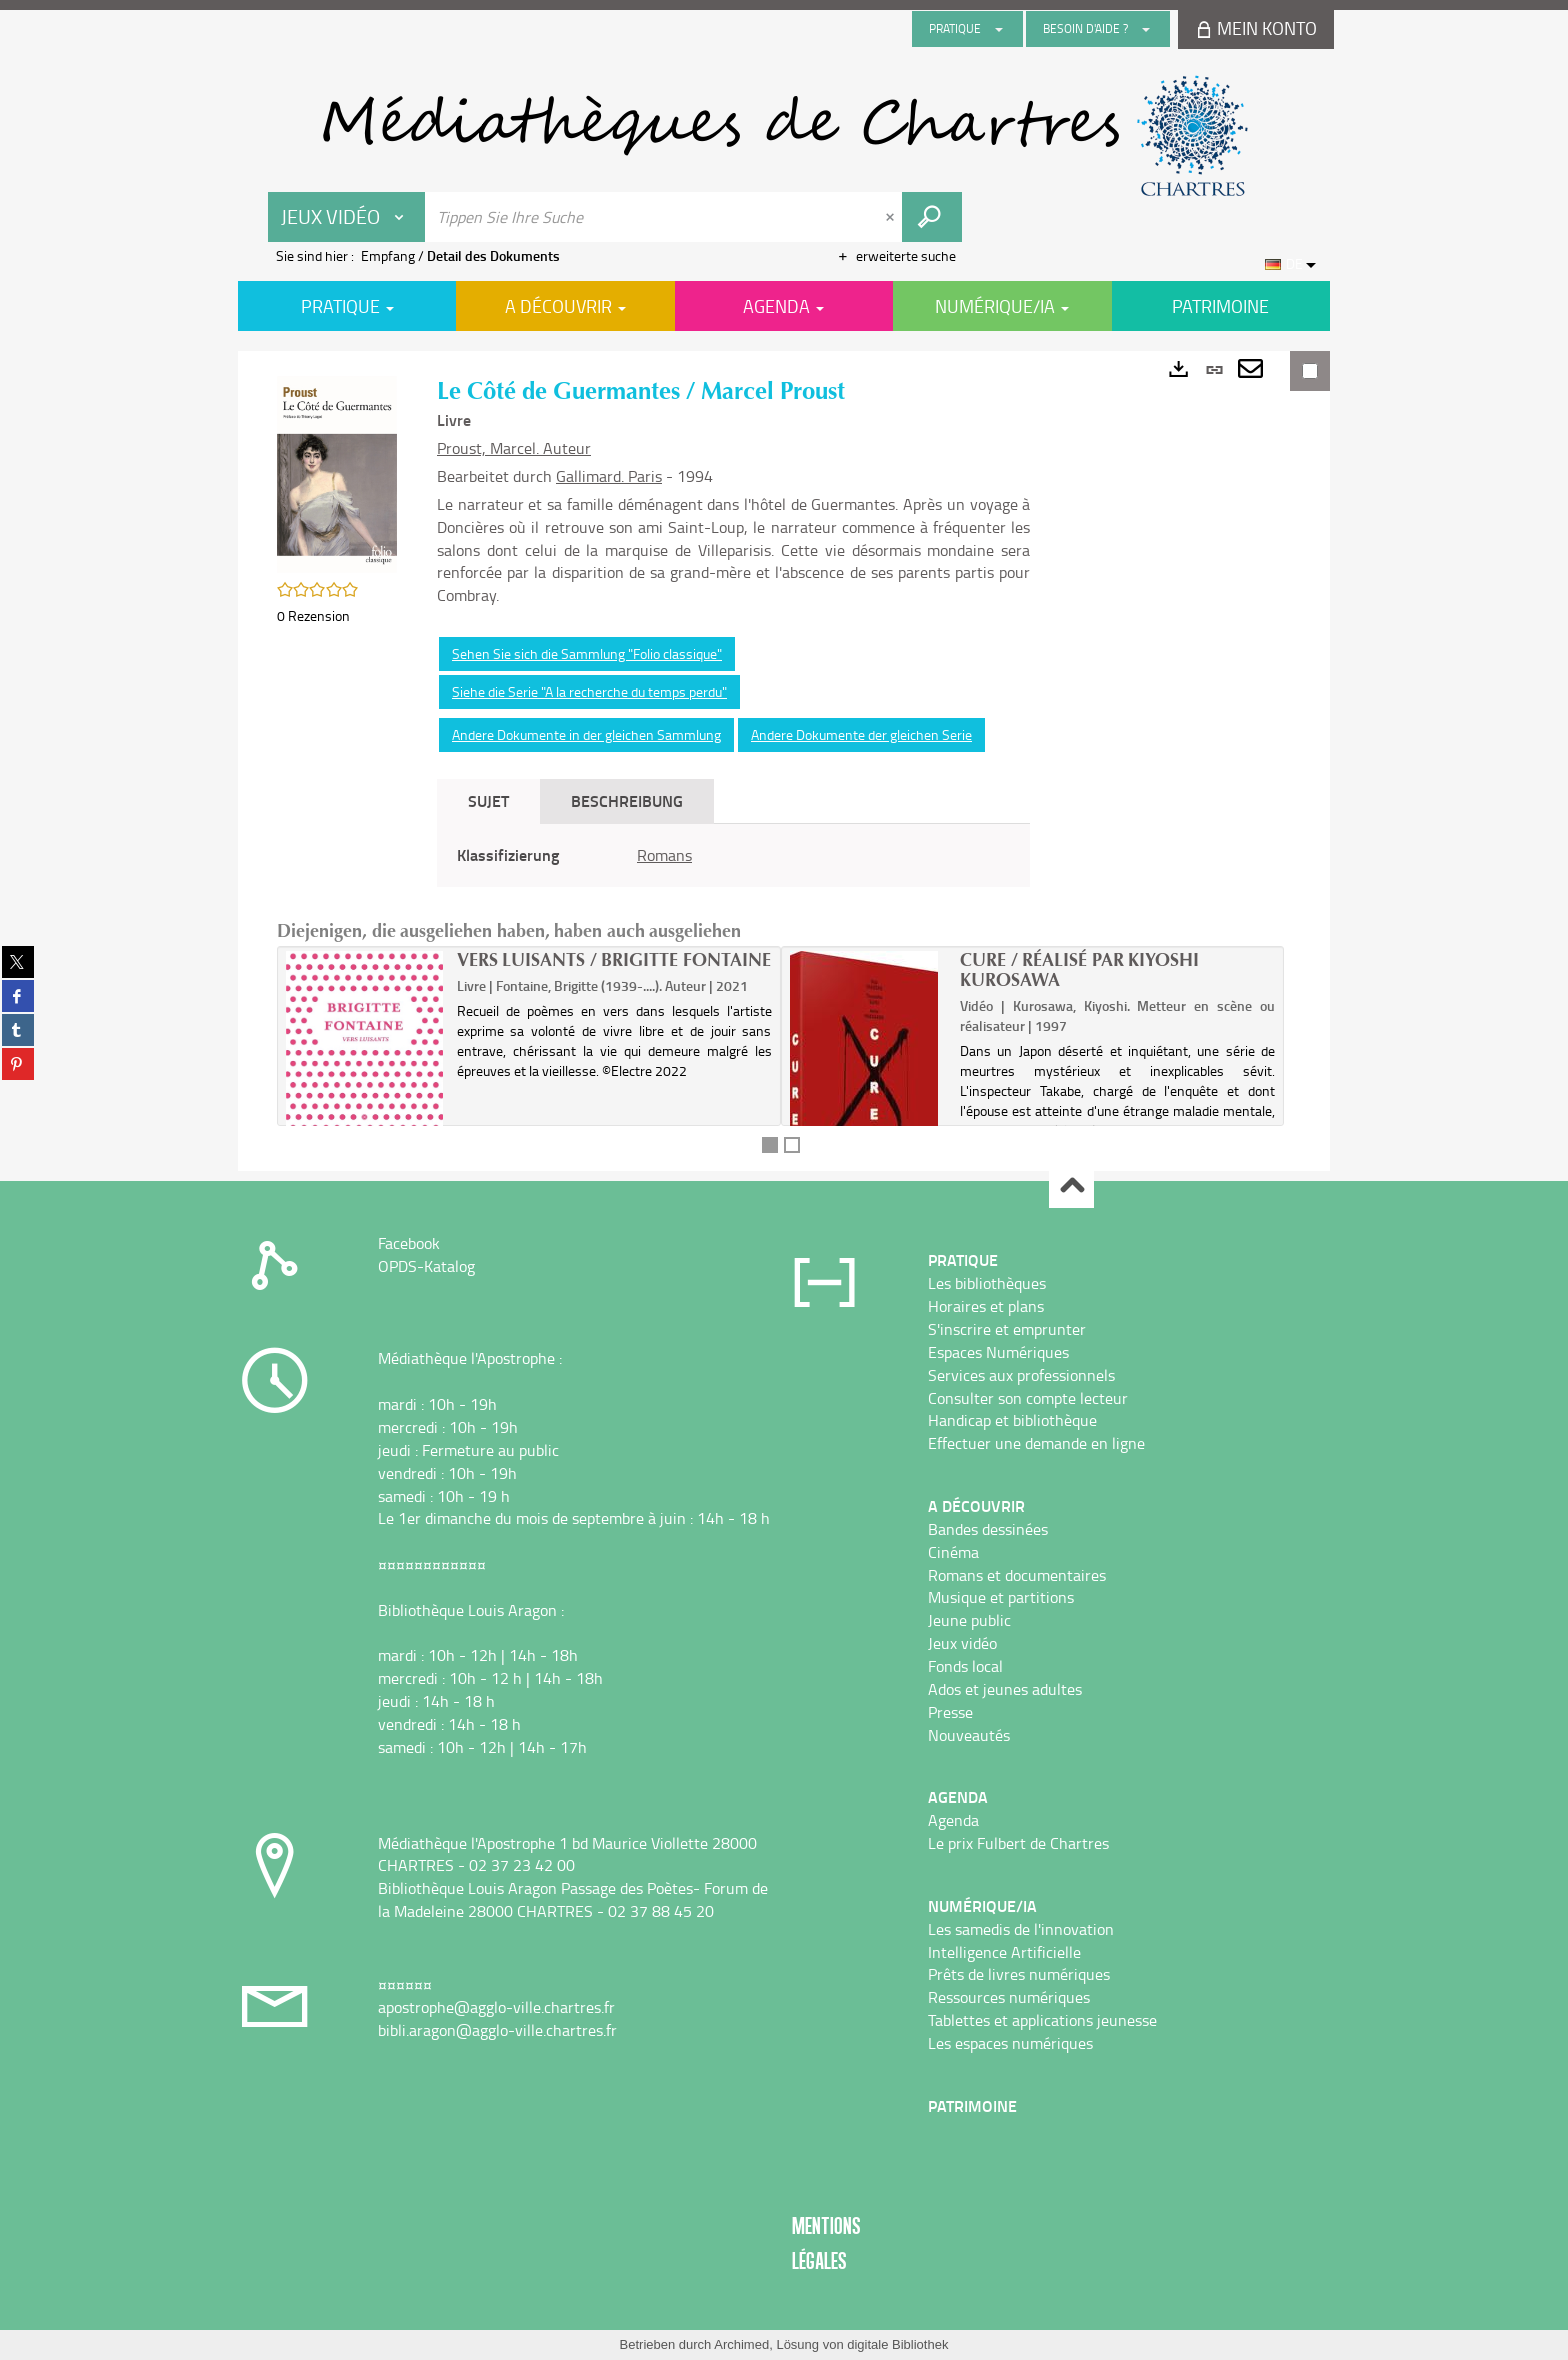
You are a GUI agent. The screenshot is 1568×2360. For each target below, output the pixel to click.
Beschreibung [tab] (627, 800)
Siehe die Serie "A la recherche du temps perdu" (589, 691)
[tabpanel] (733, 855)
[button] (337, 472)
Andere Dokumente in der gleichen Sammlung (586, 734)
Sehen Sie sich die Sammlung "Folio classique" (587, 653)
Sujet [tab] (488, 800)
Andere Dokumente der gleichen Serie (861, 734)
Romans (664, 855)
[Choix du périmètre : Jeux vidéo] (347, 217)
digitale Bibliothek (897, 2344)
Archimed (741, 2344)
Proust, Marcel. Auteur (514, 448)
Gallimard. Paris (609, 476)
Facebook (409, 1243)
